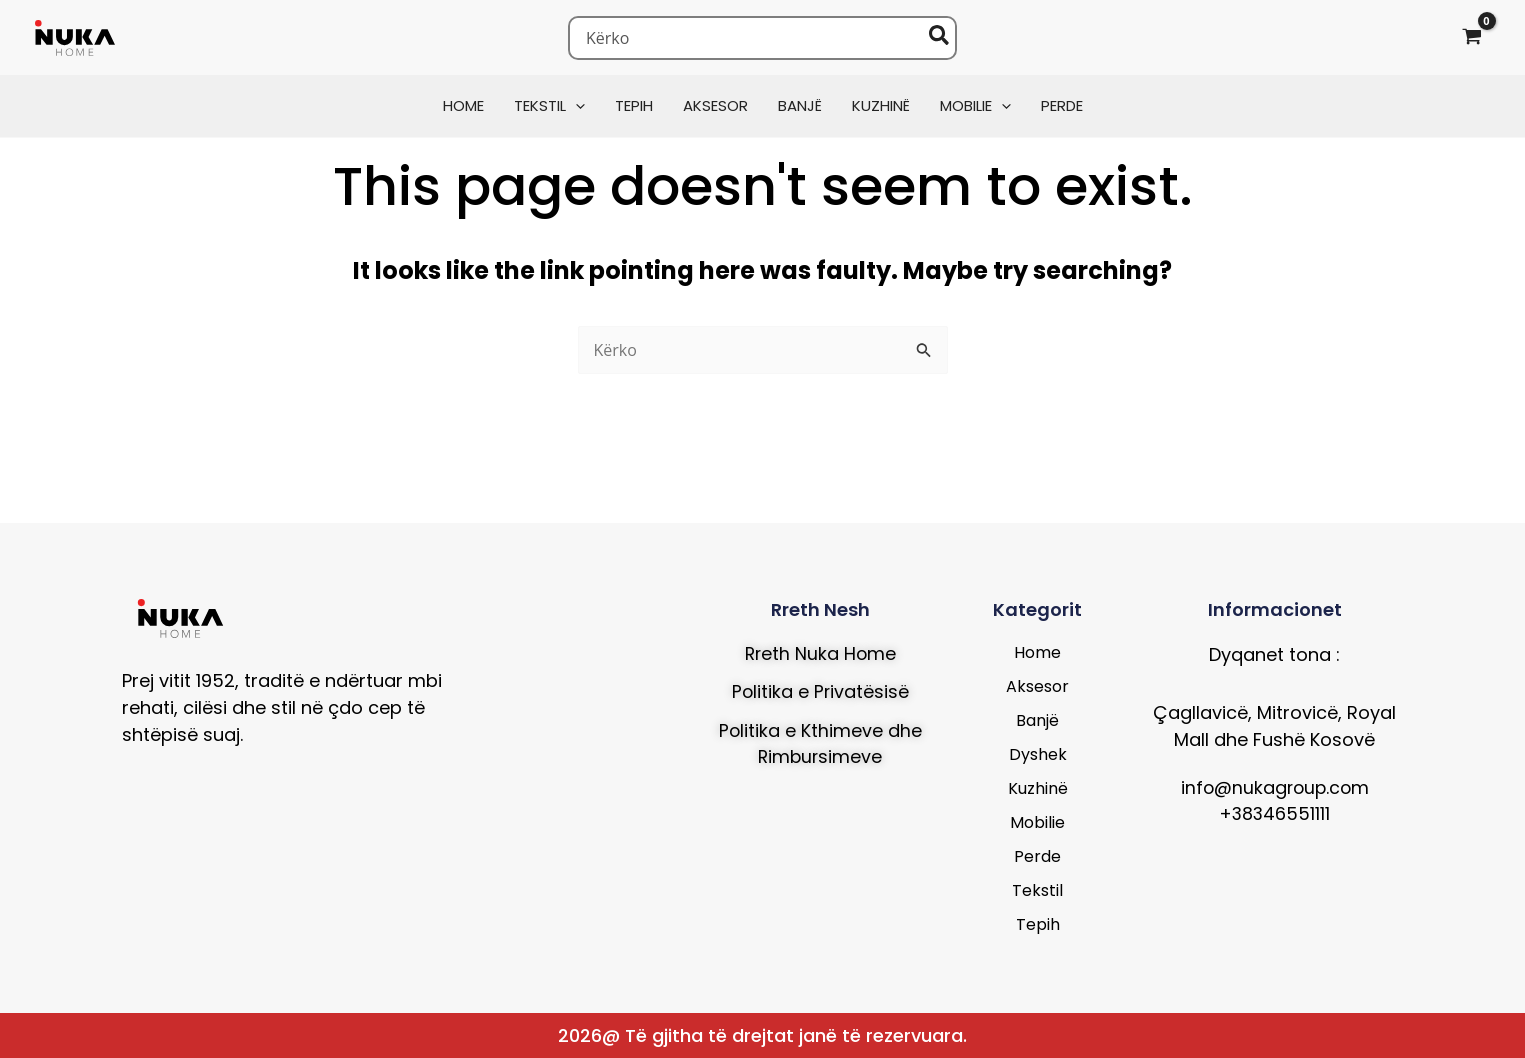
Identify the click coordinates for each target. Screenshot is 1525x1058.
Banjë (1037, 720)
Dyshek (1038, 754)
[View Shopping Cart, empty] (1471, 37)
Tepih (1038, 924)
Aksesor (1037, 686)
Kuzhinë (1038, 788)
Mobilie (1037, 822)
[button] (575, 105)
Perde (1037, 856)
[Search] (940, 38)
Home (1037, 652)
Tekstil (1037, 890)
